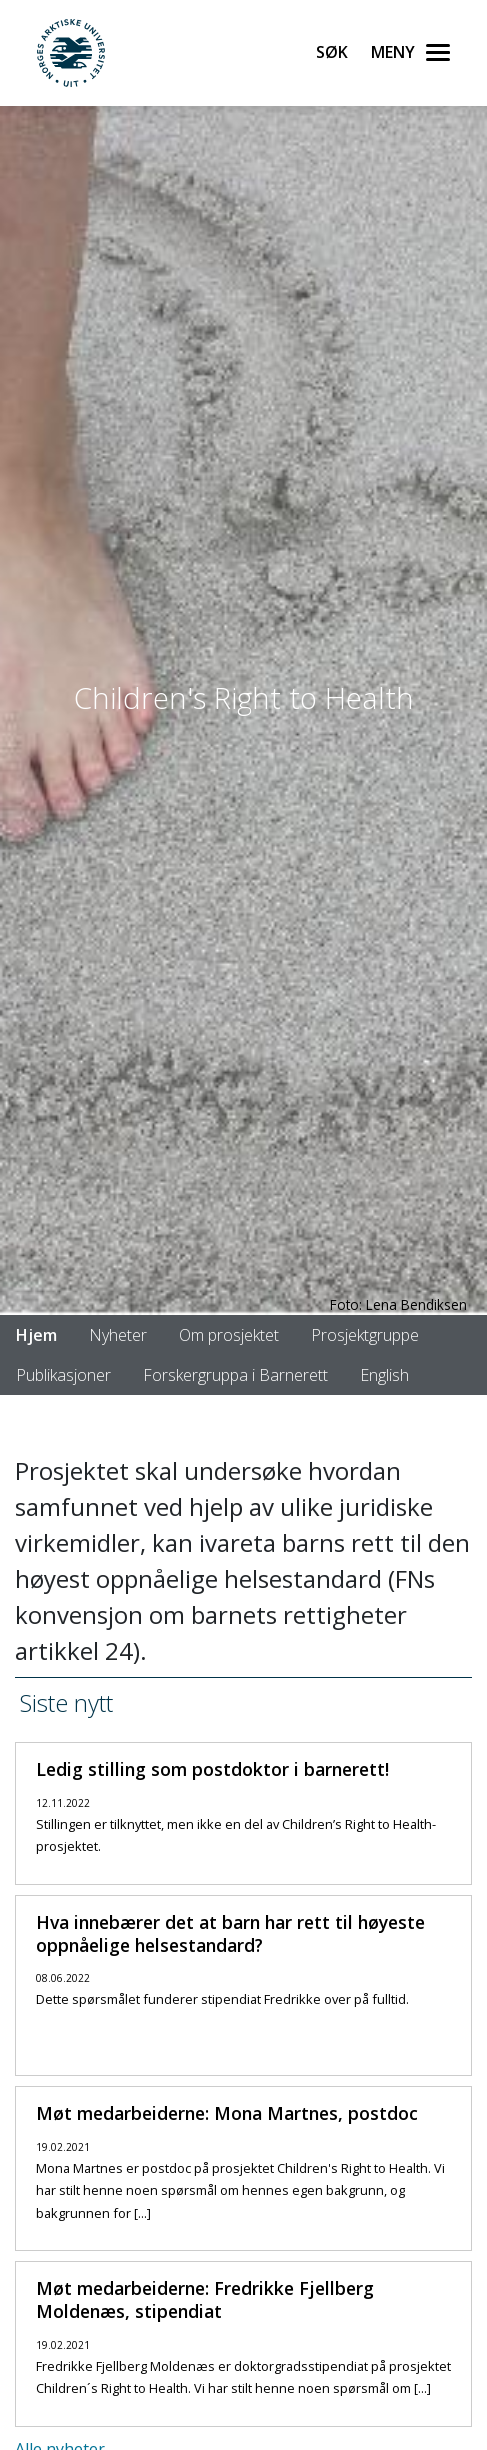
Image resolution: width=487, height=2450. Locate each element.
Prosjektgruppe (365, 1335)
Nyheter (118, 1335)
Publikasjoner (63, 1375)
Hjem (36, 1335)
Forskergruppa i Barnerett (235, 1375)
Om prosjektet (229, 1335)
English (384, 1375)
